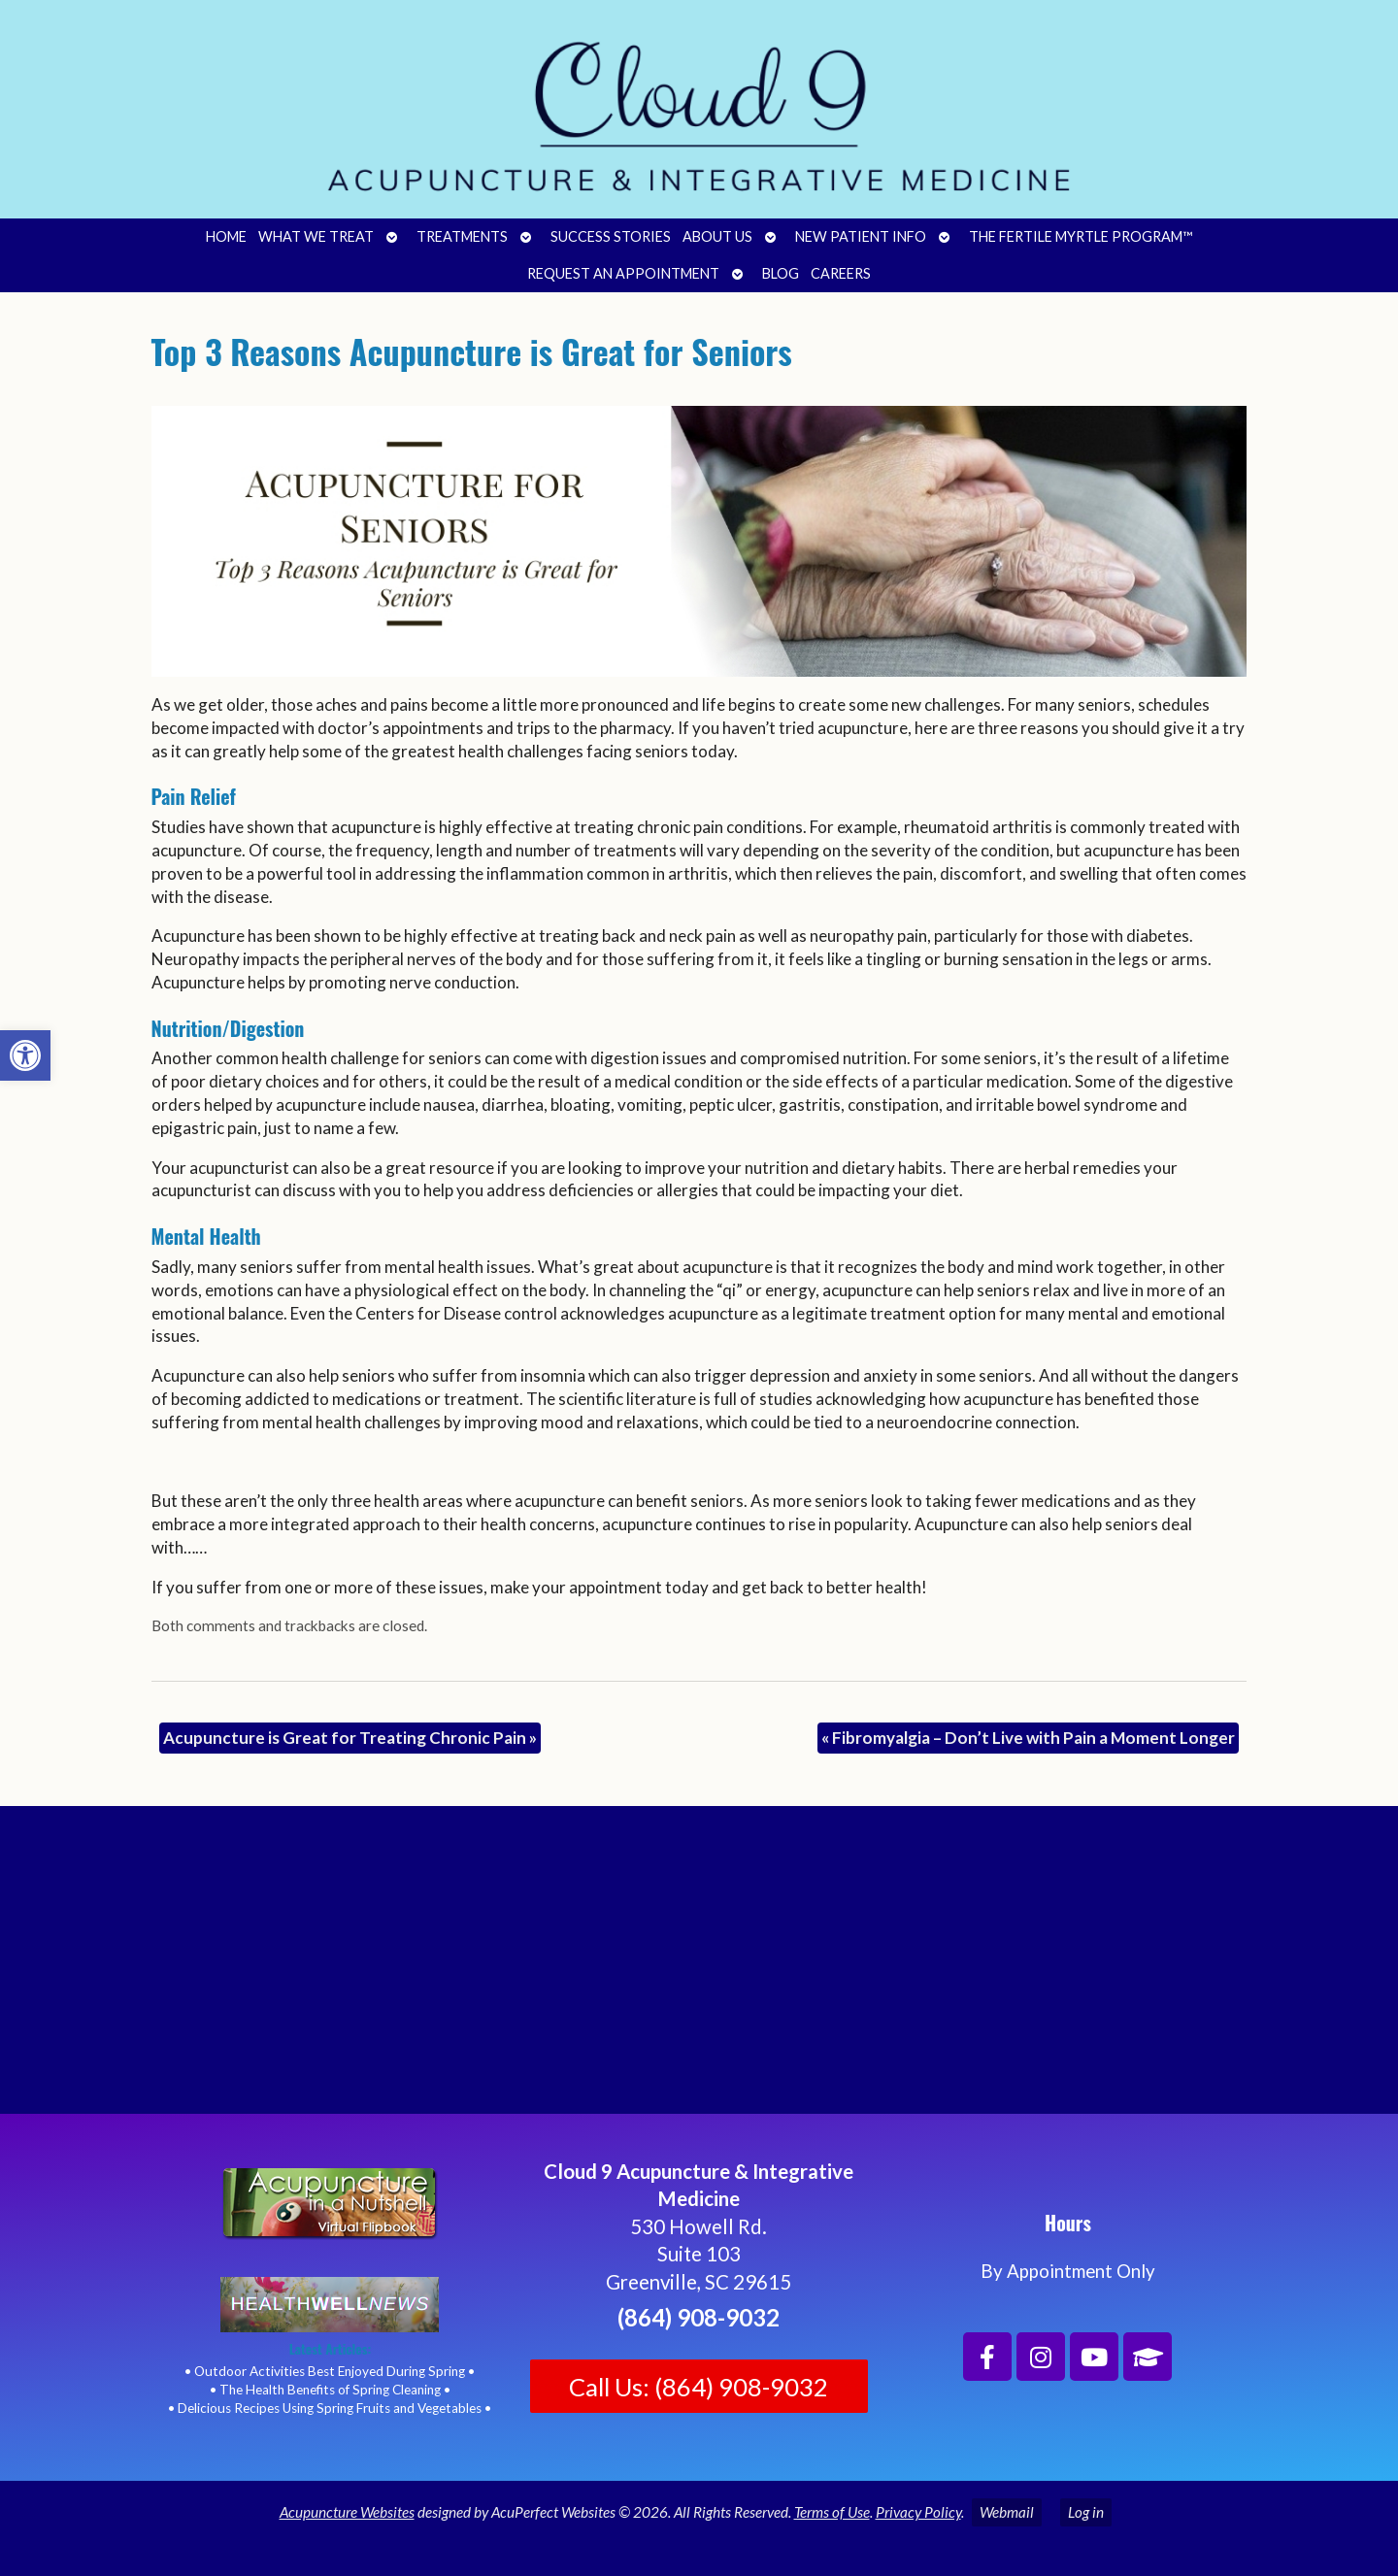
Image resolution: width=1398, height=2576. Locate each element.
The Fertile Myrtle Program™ (1080, 236)
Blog (780, 273)
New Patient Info (860, 236)
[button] (25, 1055)
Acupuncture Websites (347, 2512)
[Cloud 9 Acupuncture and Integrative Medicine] (699, 1968)
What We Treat (316, 236)
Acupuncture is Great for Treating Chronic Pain (350, 1737)
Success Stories (610, 236)
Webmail (1007, 2512)
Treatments (462, 236)
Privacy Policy (918, 2512)
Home (226, 236)
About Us (717, 236)
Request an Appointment (623, 273)
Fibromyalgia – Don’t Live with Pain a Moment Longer (1028, 1737)
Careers (841, 273)
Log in (1086, 2512)
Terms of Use (832, 2512)
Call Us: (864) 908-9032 (698, 2386)
